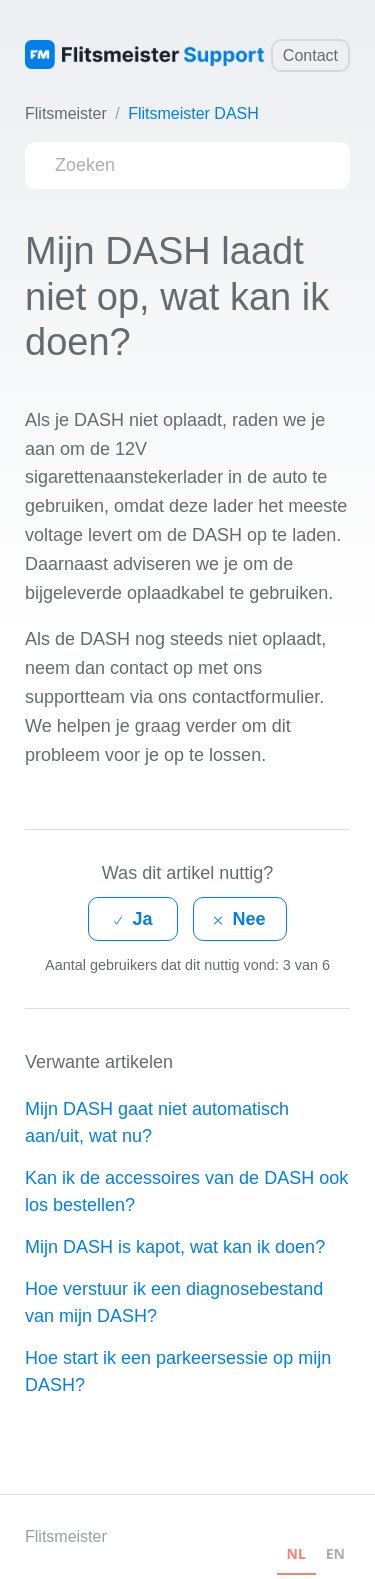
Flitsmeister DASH (193, 113)
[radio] (133, 919)
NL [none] (296, 1553)
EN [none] (335, 1553)
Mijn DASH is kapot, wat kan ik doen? (175, 1247)
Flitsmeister (66, 113)
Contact (310, 55)
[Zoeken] (187, 165)
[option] (335, 1556)
